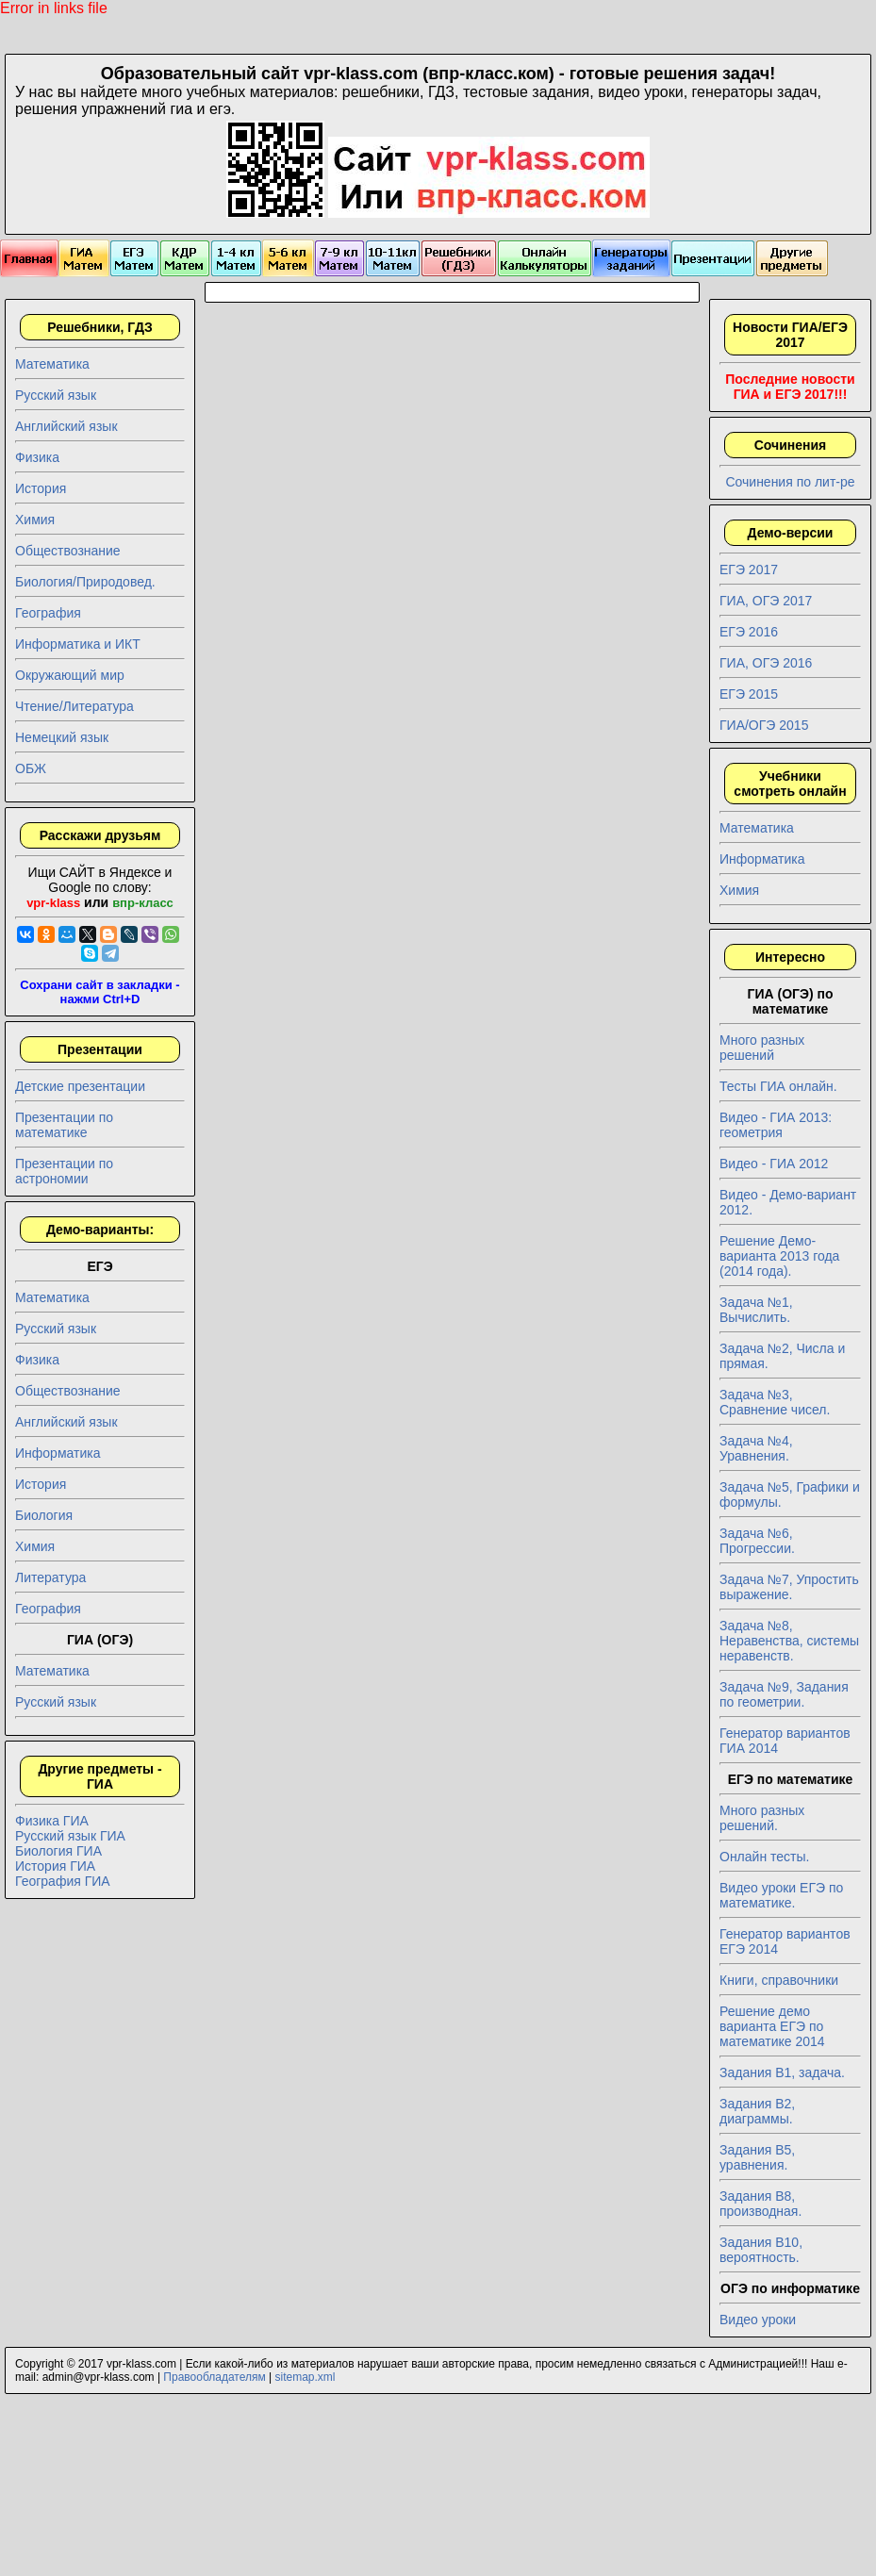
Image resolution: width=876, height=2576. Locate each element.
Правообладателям (214, 2377)
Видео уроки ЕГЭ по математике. (781, 1895)
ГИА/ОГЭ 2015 (763, 725)
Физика (37, 457)
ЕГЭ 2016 (748, 631)
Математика (52, 364)
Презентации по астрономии (64, 1171)
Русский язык (55, 395)
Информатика (57, 1453)
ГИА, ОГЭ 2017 (765, 600)
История (40, 488)
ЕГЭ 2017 (748, 569)
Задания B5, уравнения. (757, 2157)
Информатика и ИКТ (77, 644)
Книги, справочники (778, 1980)
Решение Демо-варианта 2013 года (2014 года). (779, 1256)
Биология (44, 1515)
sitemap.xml (305, 2377)
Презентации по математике (64, 1125)
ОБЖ (30, 768)
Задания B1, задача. (782, 2072)
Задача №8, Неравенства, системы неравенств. (789, 1640)
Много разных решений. (761, 1818)
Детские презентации (80, 1086)
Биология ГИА (58, 1850)
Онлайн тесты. (764, 1856)
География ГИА (62, 1881)
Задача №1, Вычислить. (756, 1310)
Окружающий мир (69, 675)
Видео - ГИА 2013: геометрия (775, 1125)
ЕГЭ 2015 (748, 694)
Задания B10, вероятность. (760, 2250)
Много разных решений (761, 1047)
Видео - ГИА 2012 (773, 1163)
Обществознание (68, 550)
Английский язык (66, 426)
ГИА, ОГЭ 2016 (765, 662)
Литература (50, 1577)
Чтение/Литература (74, 706)
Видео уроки (757, 2319)
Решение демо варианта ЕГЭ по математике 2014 (772, 2026)
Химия (35, 519)
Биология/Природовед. (85, 581)
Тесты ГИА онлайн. (778, 1086)
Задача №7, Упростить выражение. (789, 1587)
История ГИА (55, 1866)
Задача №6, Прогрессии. (757, 1541)
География (48, 612)
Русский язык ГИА (70, 1835)
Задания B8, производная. (760, 2203)
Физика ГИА (52, 1820)
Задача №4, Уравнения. (756, 1448)
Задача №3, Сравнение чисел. (774, 1402)
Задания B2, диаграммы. (757, 2111)
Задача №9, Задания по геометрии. (784, 1694)
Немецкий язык (61, 737)
